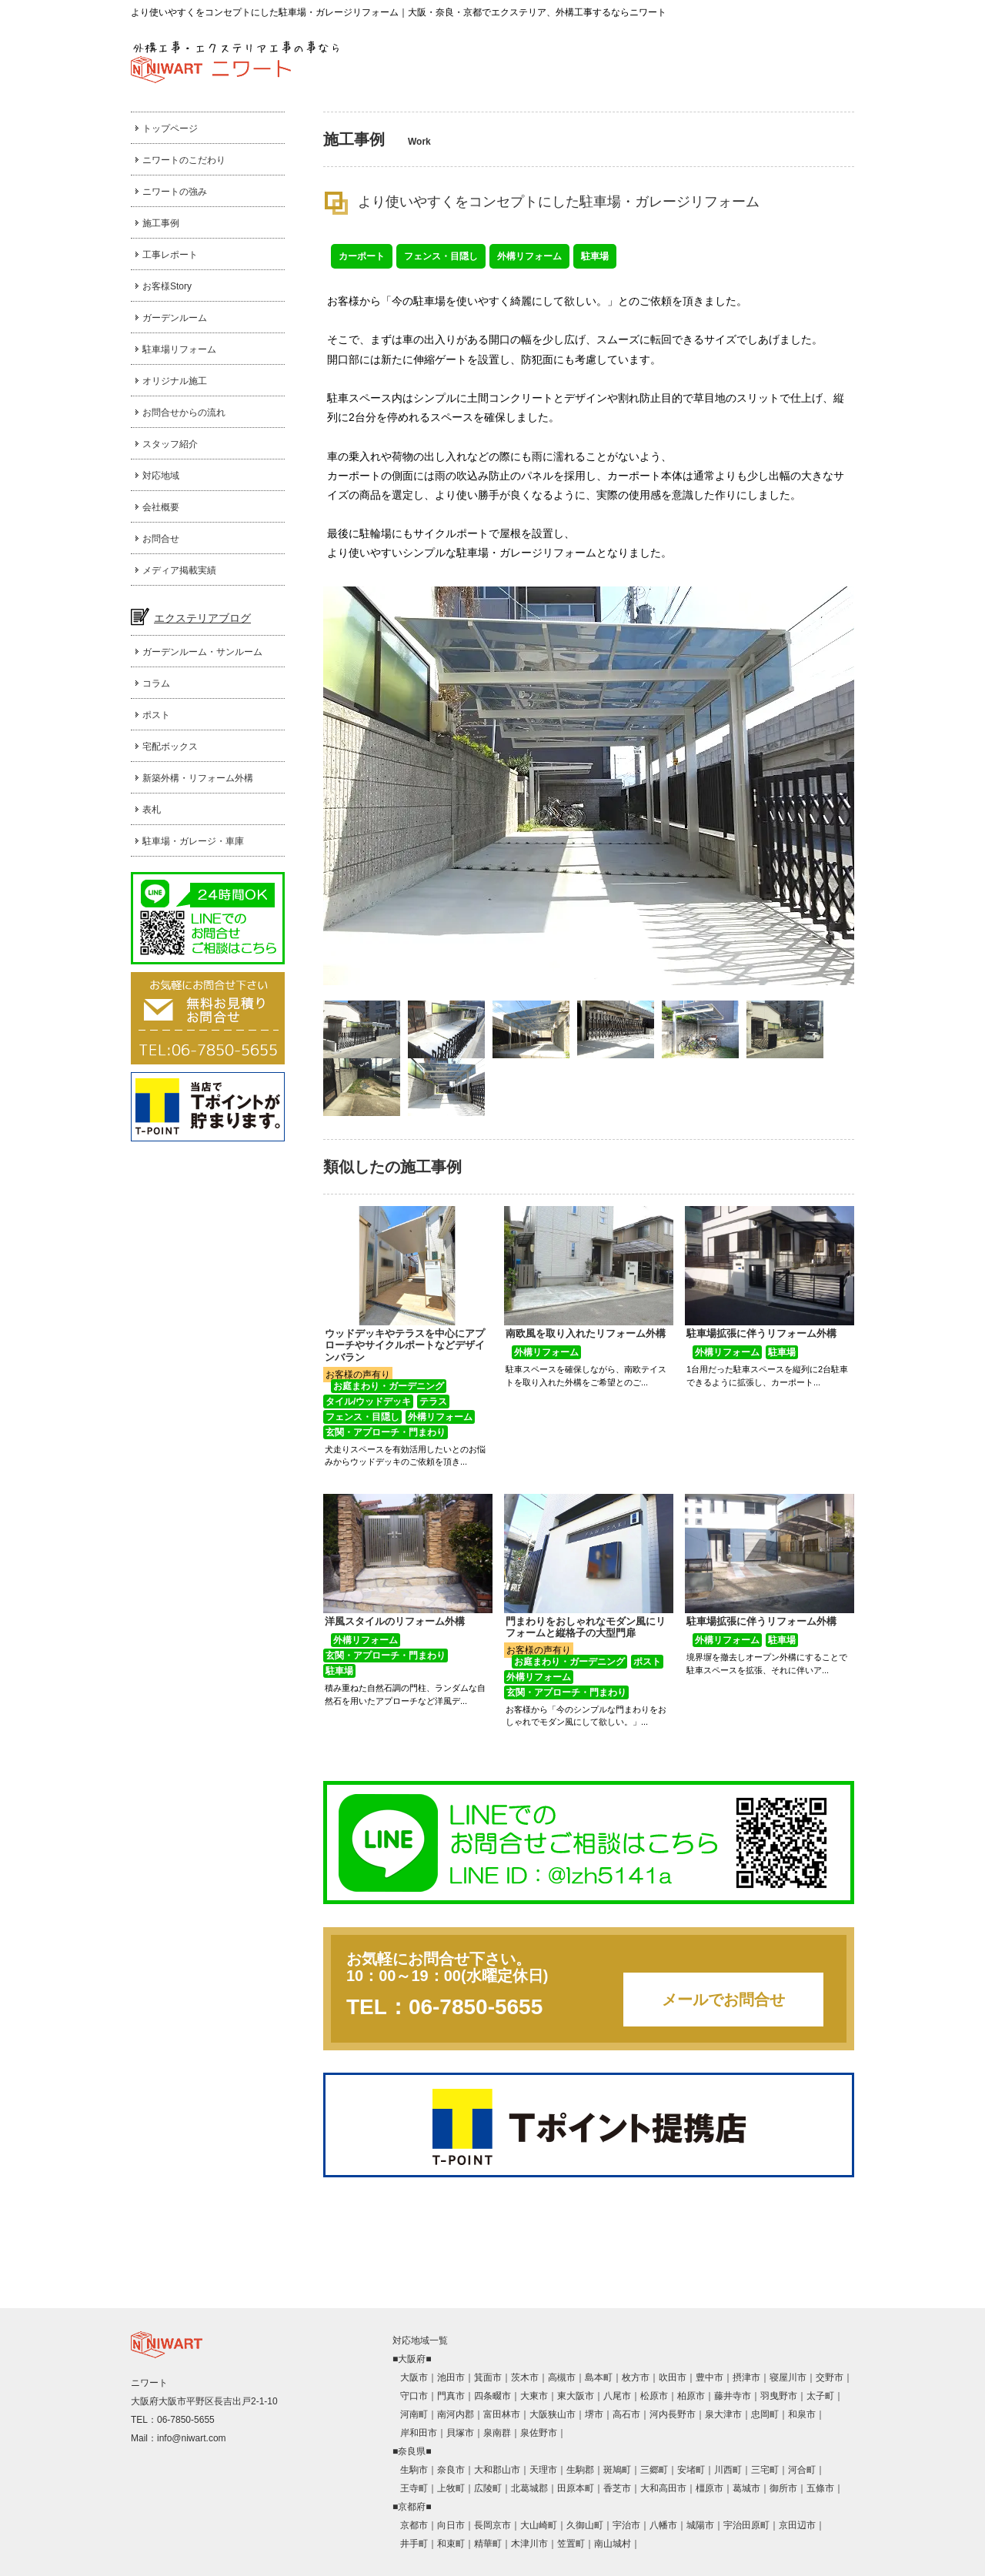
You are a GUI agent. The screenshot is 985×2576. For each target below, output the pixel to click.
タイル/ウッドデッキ (368, 1401)
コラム (156, 683)
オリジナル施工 (174, 381)
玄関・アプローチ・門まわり (386, 1432)
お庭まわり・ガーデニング (388, 1386)
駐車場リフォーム (179, 349)
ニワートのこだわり (183, 160)
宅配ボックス (170, 746)
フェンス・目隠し (441, 256)
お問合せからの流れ (183, 412)
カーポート (362, 256)
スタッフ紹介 (170, 444)
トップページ (170, 128)
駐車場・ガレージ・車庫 (193, 841)
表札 (151, 809)
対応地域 (160, 475)
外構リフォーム (529, 256)
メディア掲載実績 (179, 570)
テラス (433, 1401)
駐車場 (595, 256)
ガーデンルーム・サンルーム (202, 652)
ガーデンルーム (174, 317)
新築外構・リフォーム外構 (197, 778)
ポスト (156, 715)
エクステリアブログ (202, 618)
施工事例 (160, 223)
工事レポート (170, 254)
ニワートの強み (174, 191)
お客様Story (167, 286)
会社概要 (160, 507)
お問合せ (160, 538)
